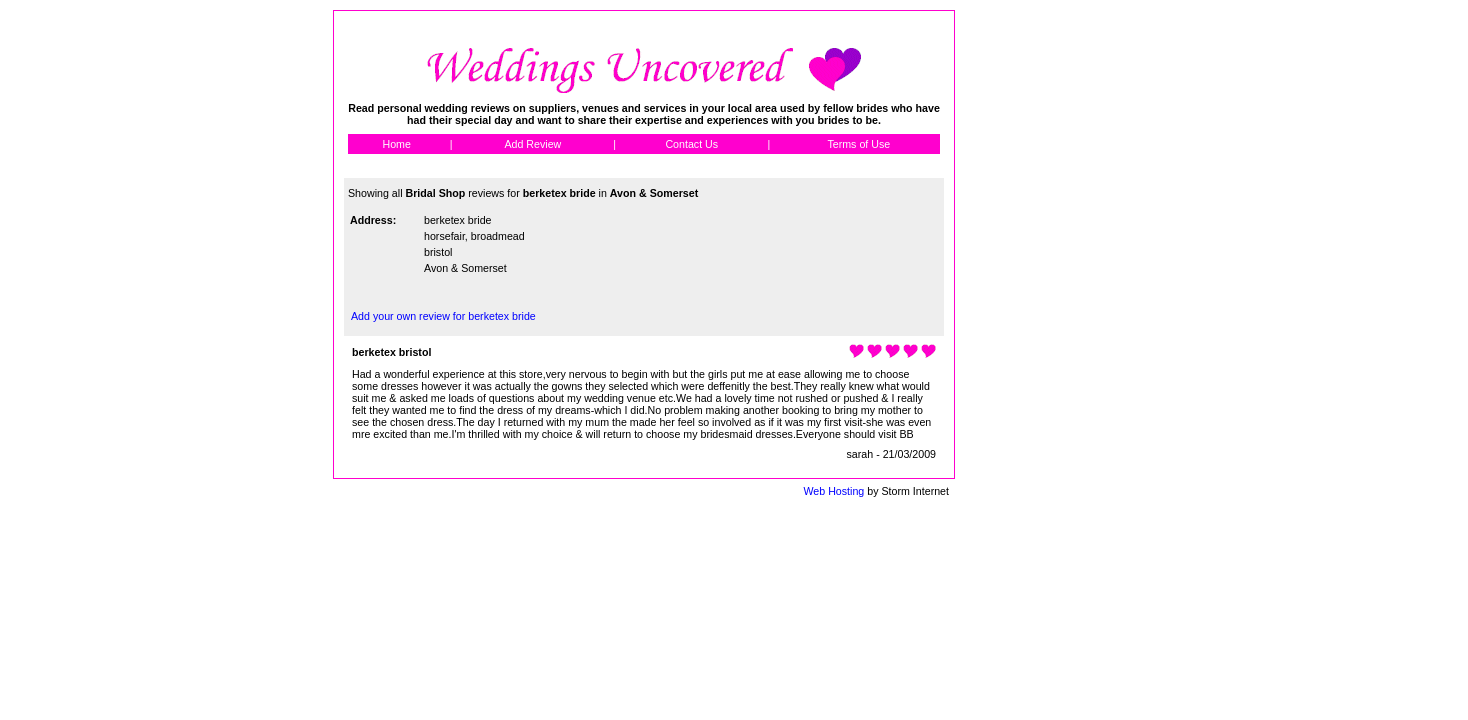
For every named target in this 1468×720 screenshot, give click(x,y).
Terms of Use (858, 144)
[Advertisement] (1045, 310)
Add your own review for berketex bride (443, 316)
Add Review (532, 144)
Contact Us (691, 144)
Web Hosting (833, 491)
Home (396, 144)
